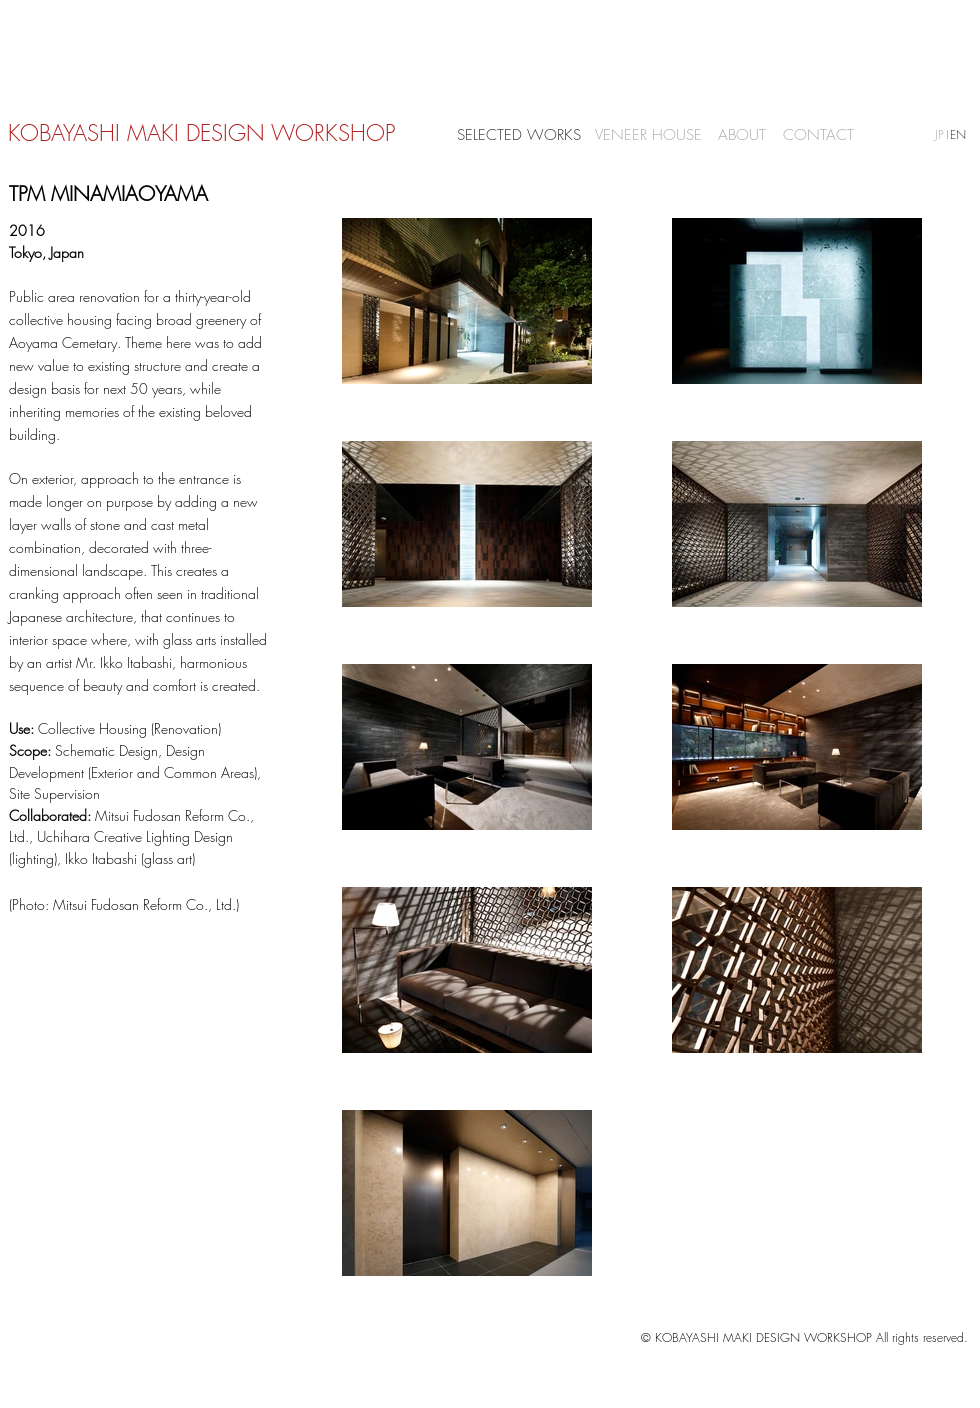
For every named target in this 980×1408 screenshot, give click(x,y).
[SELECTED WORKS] (519, 135)
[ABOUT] (742, 135)
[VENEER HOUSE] (648, 135)
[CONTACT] (818, 135)
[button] (947, 134)
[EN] (958, 135)
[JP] (939, 135)
